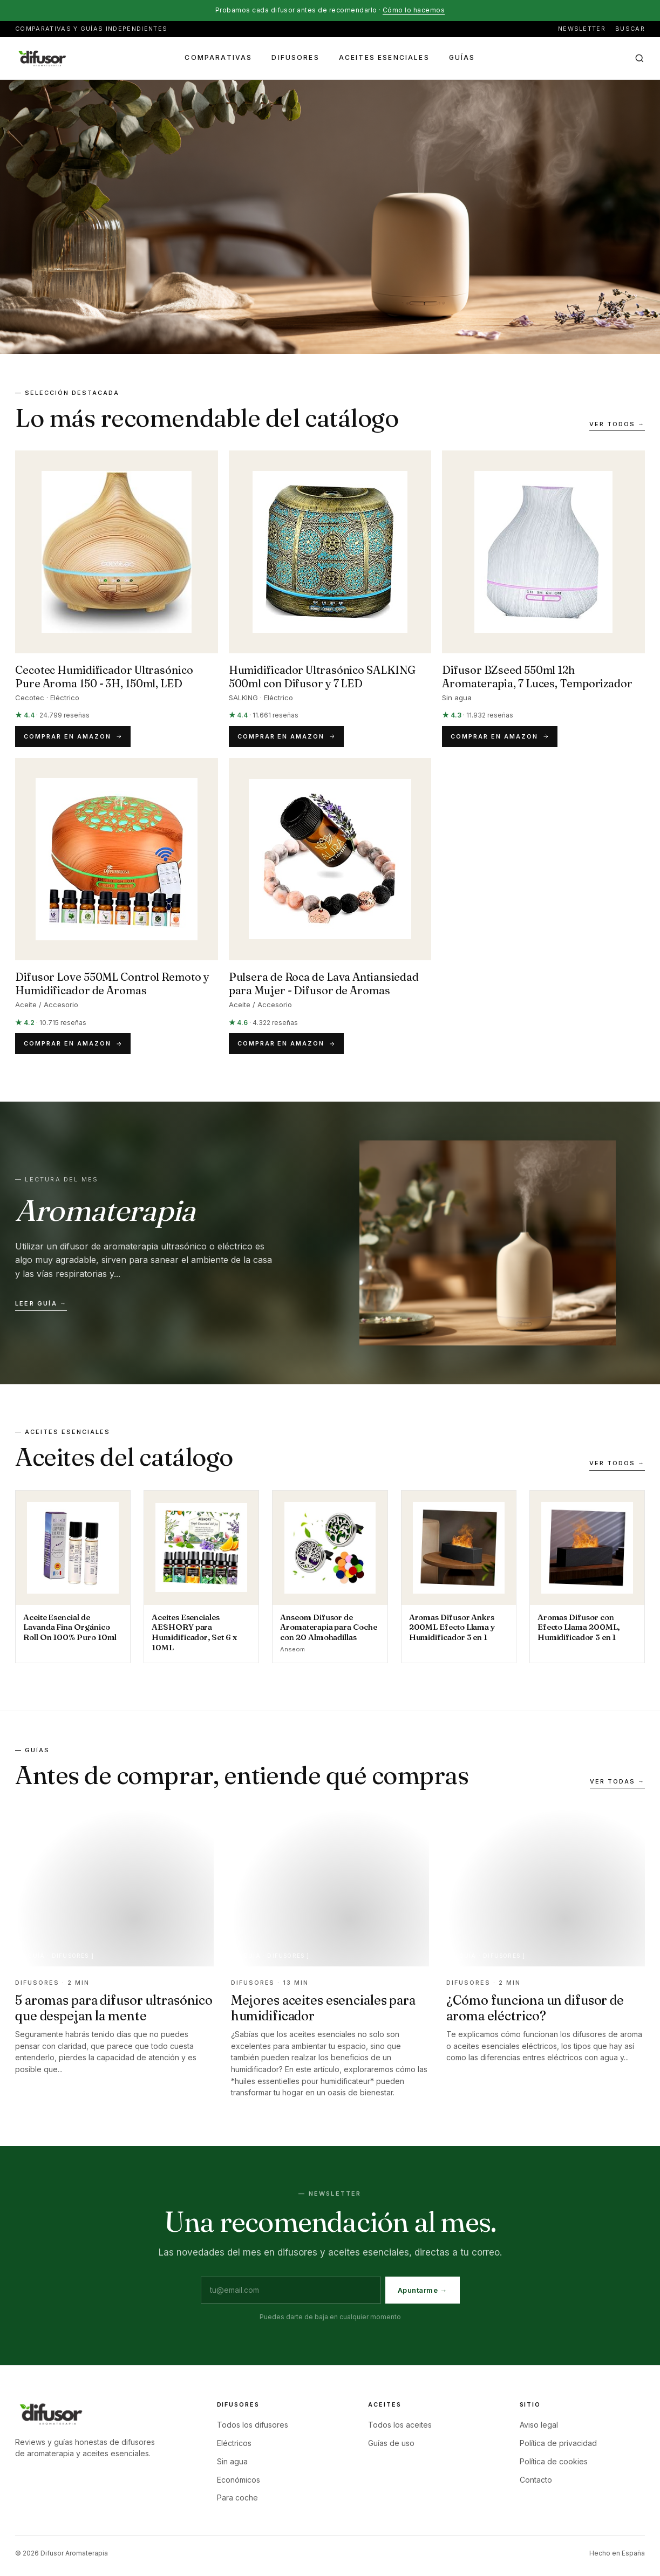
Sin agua (232, 2461)
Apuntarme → (422, 2290)
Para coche (237, 2497)
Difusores (295, 57)
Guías (462, 57)
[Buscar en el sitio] (639, 58)
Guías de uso (391, 2443)
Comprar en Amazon (73, 736)
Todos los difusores (252, 2424)
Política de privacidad (558, 2443)
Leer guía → (41, 1303)
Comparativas (218, 57)
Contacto (536, 2479)
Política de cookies (554, 2461)
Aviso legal (539, 2424)
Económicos (238, 2479)
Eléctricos (234, 2443)
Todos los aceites (400, 2424)
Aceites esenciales (384, 57)
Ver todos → (617, 424)
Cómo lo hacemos (414, 10)
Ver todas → (617, 1781)
